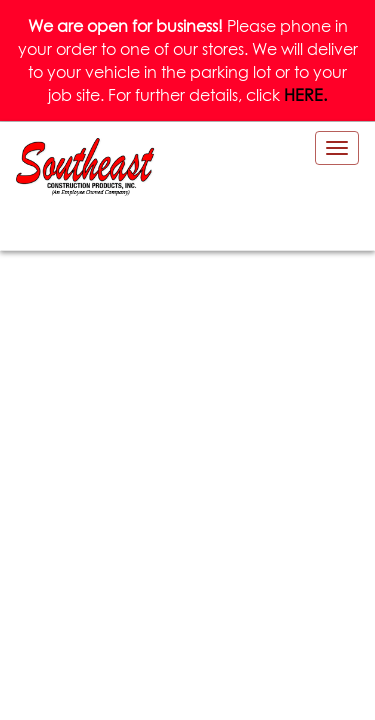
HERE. (305, 95)
